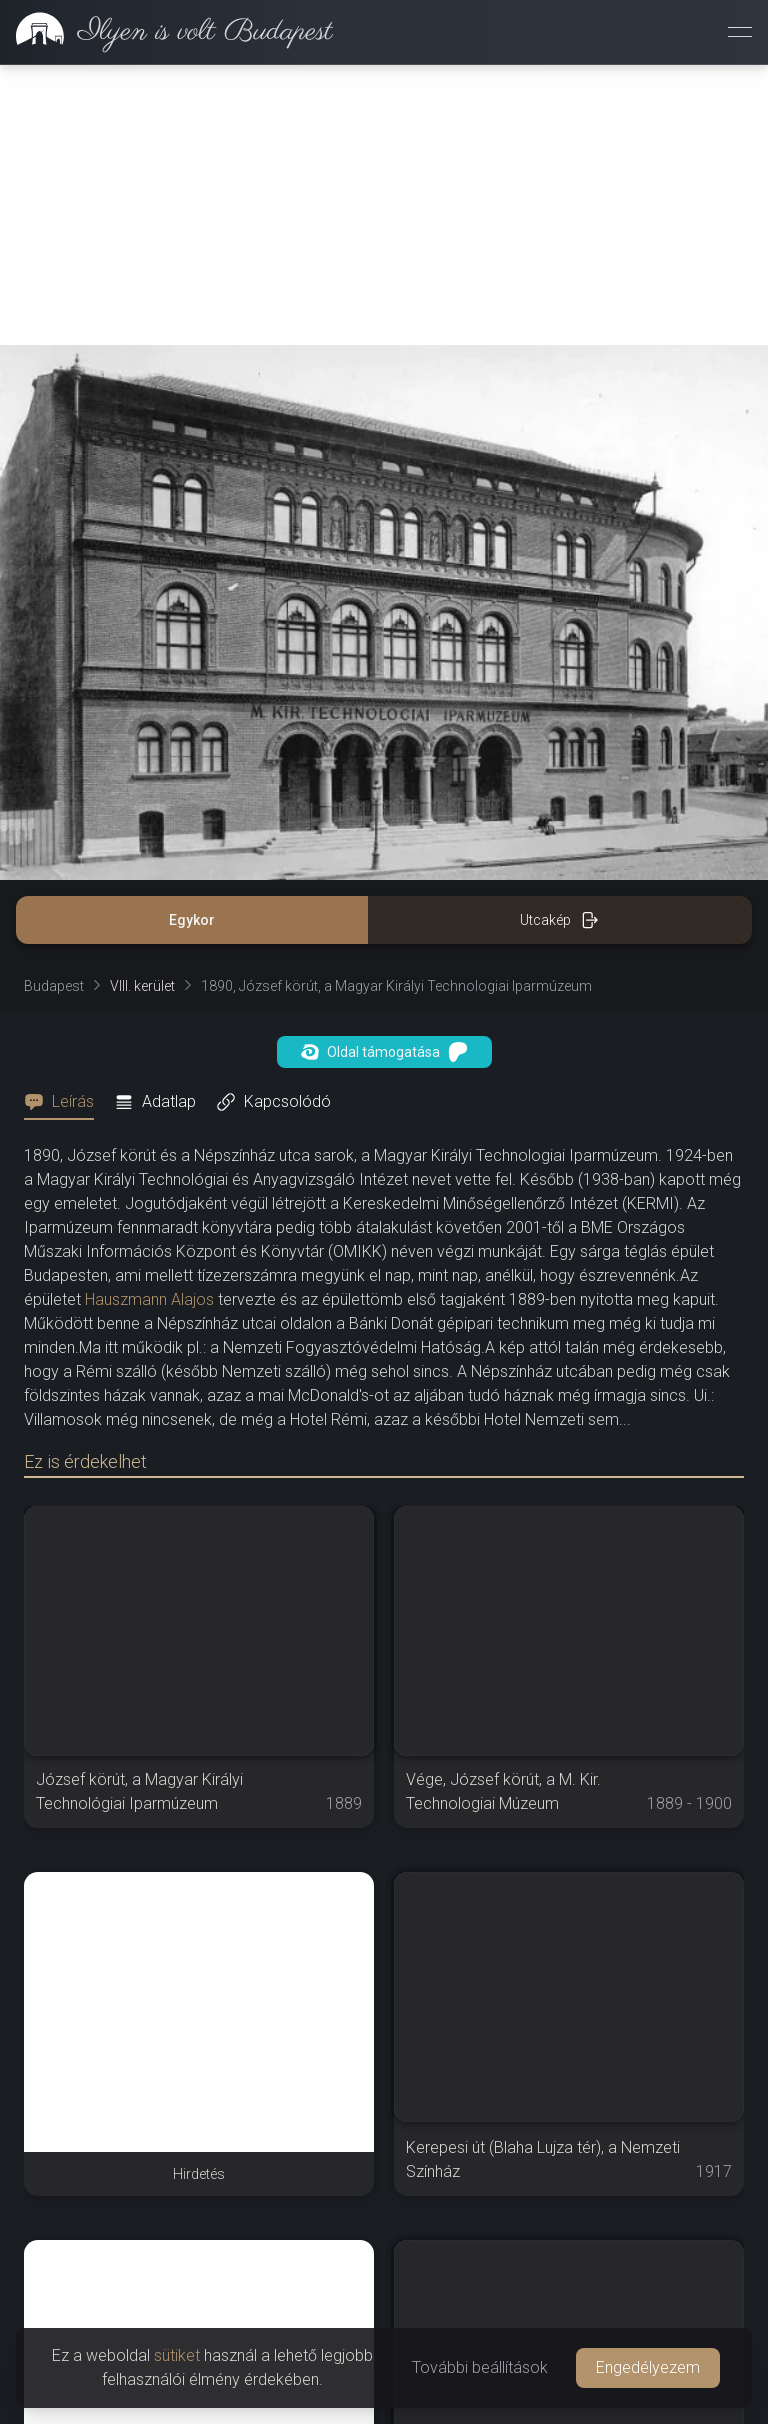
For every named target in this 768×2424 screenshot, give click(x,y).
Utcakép (559, 920)
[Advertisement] (384, 205)
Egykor (192, 920)
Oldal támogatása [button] (384, 1052)
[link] (166, 32)
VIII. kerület (142, 986)
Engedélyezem (648, 2367)
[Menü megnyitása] (740, 32)
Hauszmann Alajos (149, 1299)
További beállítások (480, 2367)
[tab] (65, 1102)
